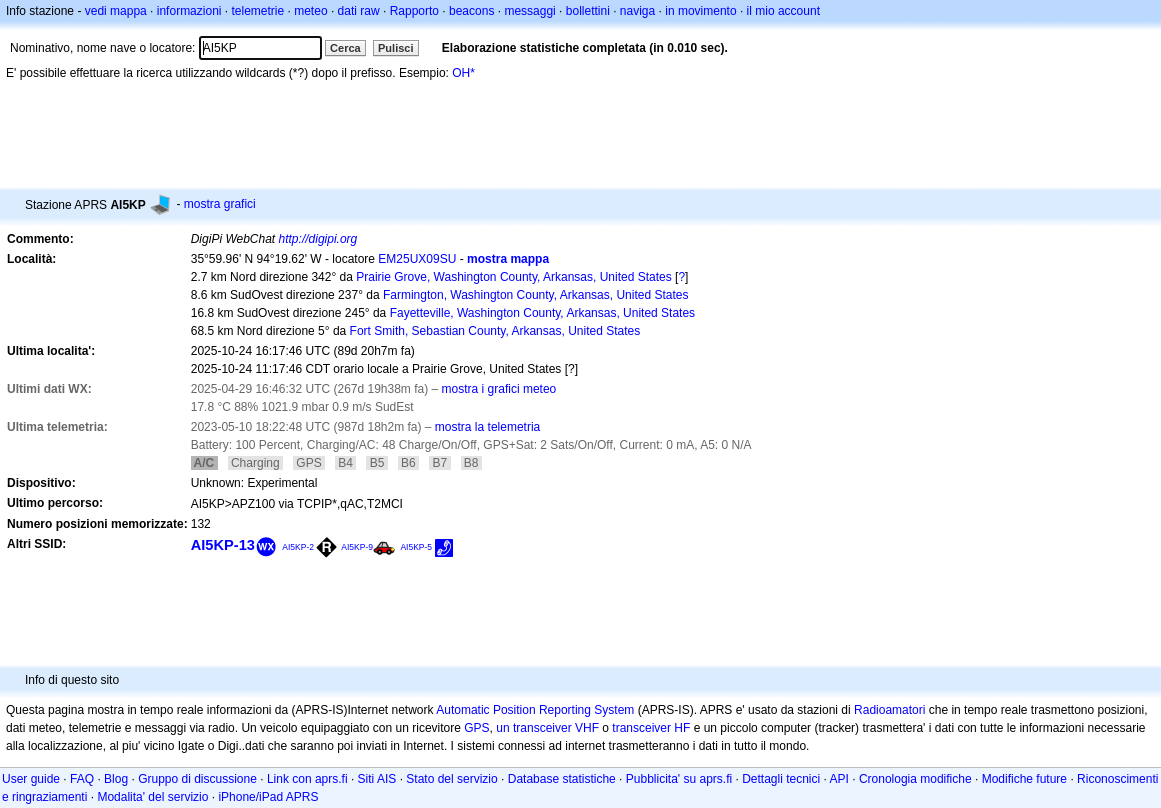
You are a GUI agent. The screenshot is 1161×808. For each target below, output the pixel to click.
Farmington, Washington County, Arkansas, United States (535, 295)
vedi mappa (116, 11)
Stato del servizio (451, 779)
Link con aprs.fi (307, 779)
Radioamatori (889, 710)
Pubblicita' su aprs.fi (679, 779)
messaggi (529, 11)
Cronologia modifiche (915, 779)
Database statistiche (562, 779)
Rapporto (414, 11)
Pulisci (395, 48)
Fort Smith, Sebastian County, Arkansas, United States (495, 331)
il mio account (783, 11)
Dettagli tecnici (781, 779)
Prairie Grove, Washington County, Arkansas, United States (513, 277)
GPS (476, 728)
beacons (471, 11)
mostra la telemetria (487, 427)
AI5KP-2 (298, 547)
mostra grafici (220, 204)
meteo (310, 11)
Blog (116, 779)
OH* (463, 73)
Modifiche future (1024, 779)
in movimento (700, 11)
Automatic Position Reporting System (535, 710)
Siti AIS (377, 779)
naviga (637, 11)
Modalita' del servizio (152, 797)
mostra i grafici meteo (499, 389)
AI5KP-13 (223, 545)
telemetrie (258, 11)
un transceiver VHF (547, 728)
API (839, 779)
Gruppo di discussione (197, 779)
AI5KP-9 (357, 547)
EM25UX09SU (417, 259)
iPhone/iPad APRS (268, 797)
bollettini (588, 11)
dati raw (359, 11)
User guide (31, 779)
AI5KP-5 (416, 547)
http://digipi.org (318, 239)
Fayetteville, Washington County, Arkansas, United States (542, 313)
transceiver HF (651, 728)
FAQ (82, 779)
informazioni (189, 11)
